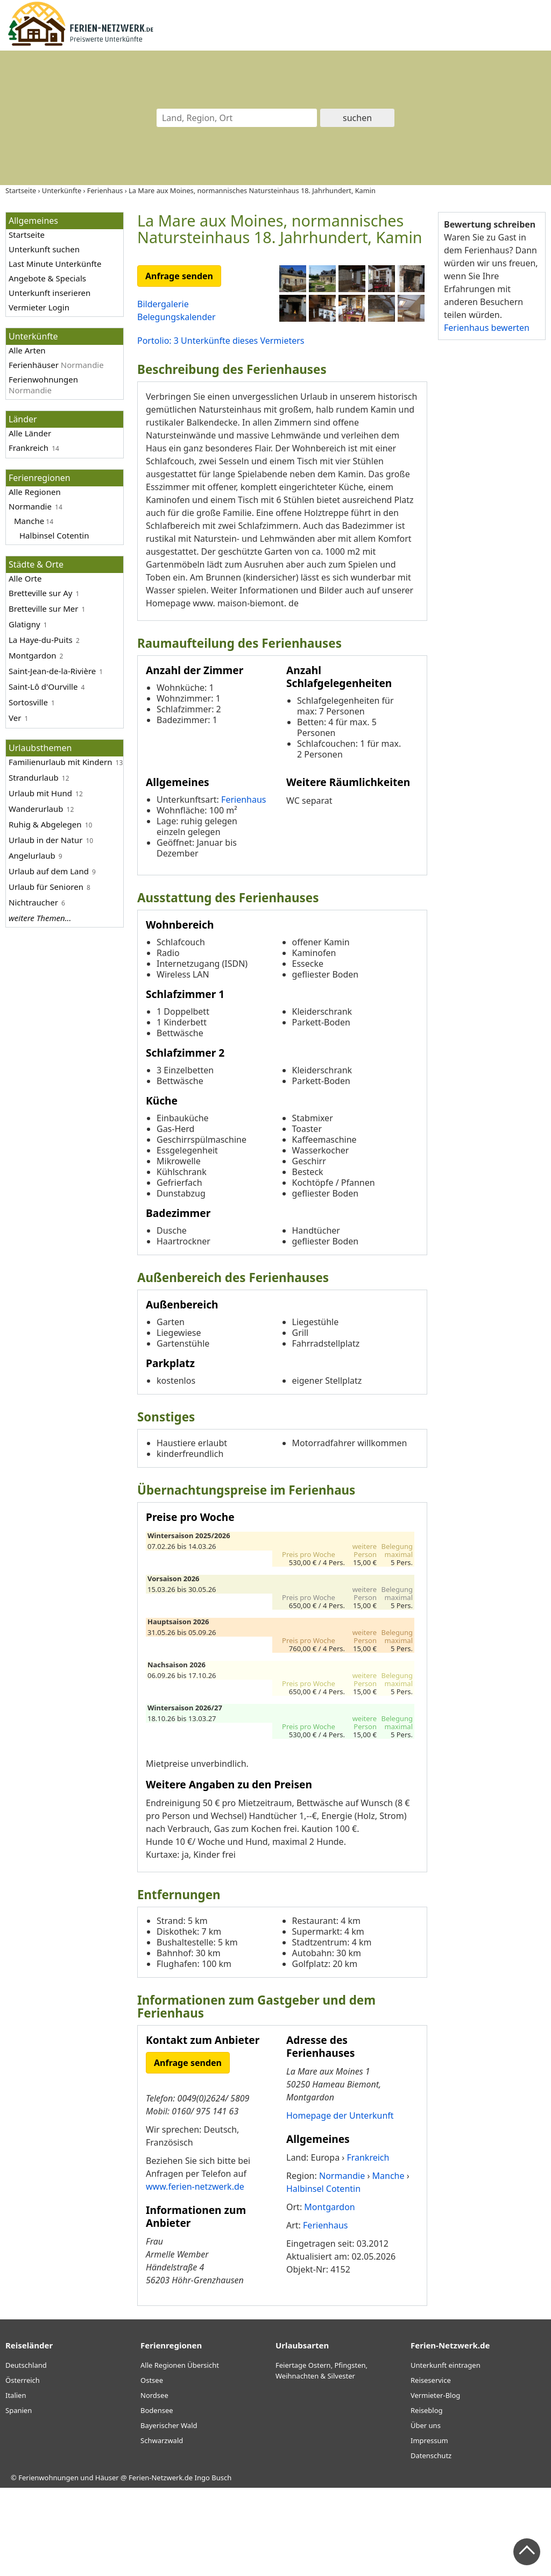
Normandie (30, 506)
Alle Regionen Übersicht (179, 2453)
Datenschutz (431, 2543)
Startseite (27, 234)
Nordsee (154, 2483)
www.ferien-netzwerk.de (195, 2274)
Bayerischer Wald (168, 2513)
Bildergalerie (163, 304)
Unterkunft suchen (44, 249)
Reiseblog (427, 2498)
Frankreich (28, 447)
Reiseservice (431, 2468)
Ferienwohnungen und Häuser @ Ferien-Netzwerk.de (105, 2565)
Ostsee (151, 2468)
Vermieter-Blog (435, 2483)
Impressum (429, 2528)
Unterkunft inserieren (49, 292)
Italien (15, 2483)
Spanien (18, 2498)
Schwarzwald (161, 2528)
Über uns (426, 2513)
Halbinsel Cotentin (54, 535)
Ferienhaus (243, 887)
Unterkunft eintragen (446, 2453)
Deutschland (26, 2453)
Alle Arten (27, 350)
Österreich (22, 2468)
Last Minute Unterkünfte (55, 263)
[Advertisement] (492, 514)
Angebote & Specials (47, 278)
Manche (29, 520)
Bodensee (156, 2498)
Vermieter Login (39, 307)
